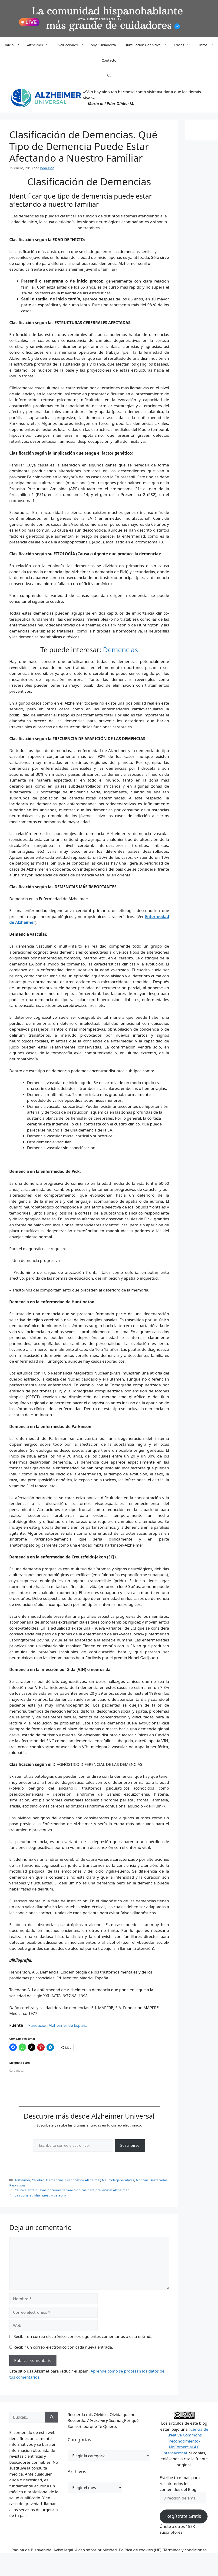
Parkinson (17, 2185)
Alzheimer (40, 45)
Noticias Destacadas (152, 2180)
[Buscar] (51, 2417)
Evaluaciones (71, 45)
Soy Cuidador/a (103, 45)
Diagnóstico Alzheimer (82, 2180)
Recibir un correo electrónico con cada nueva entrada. (63, 2347)
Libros (207, 45)
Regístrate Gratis (183, 2516)
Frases (184, 45)
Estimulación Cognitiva (146, 45)
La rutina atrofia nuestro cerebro (40, 2195)
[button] (109, 75)
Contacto (109, 60)
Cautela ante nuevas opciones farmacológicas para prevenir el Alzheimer (72, 2190)
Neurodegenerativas (118, 2180)
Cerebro (38, 2180)
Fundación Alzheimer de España (57, 2025)
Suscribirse (129, 2145)
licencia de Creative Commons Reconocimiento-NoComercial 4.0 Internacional (185, 2441)
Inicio (14, 45)
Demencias (120, 649)
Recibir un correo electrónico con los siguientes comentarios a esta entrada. (83, 2336)
